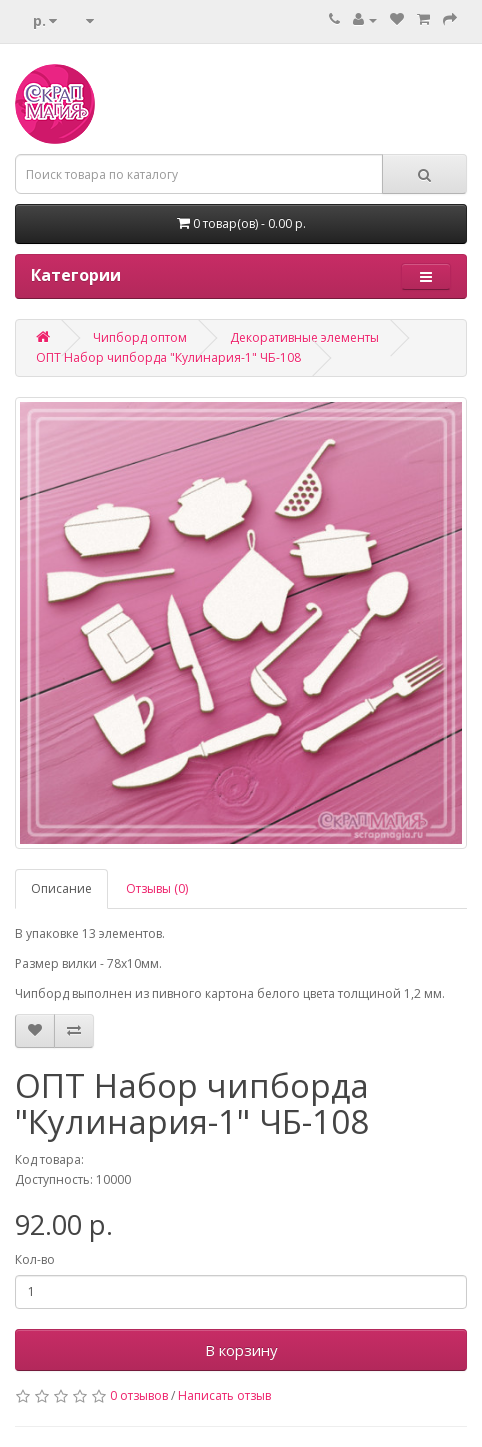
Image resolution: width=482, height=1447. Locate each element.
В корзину (241, 1350)
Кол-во (35, 1259)
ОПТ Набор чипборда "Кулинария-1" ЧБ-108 (168, 357)
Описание (61, 888)
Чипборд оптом (140, 337)
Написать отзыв (224, 1395)
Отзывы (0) (157, 888)
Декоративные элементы (304, 337)
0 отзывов (139, 1395)
